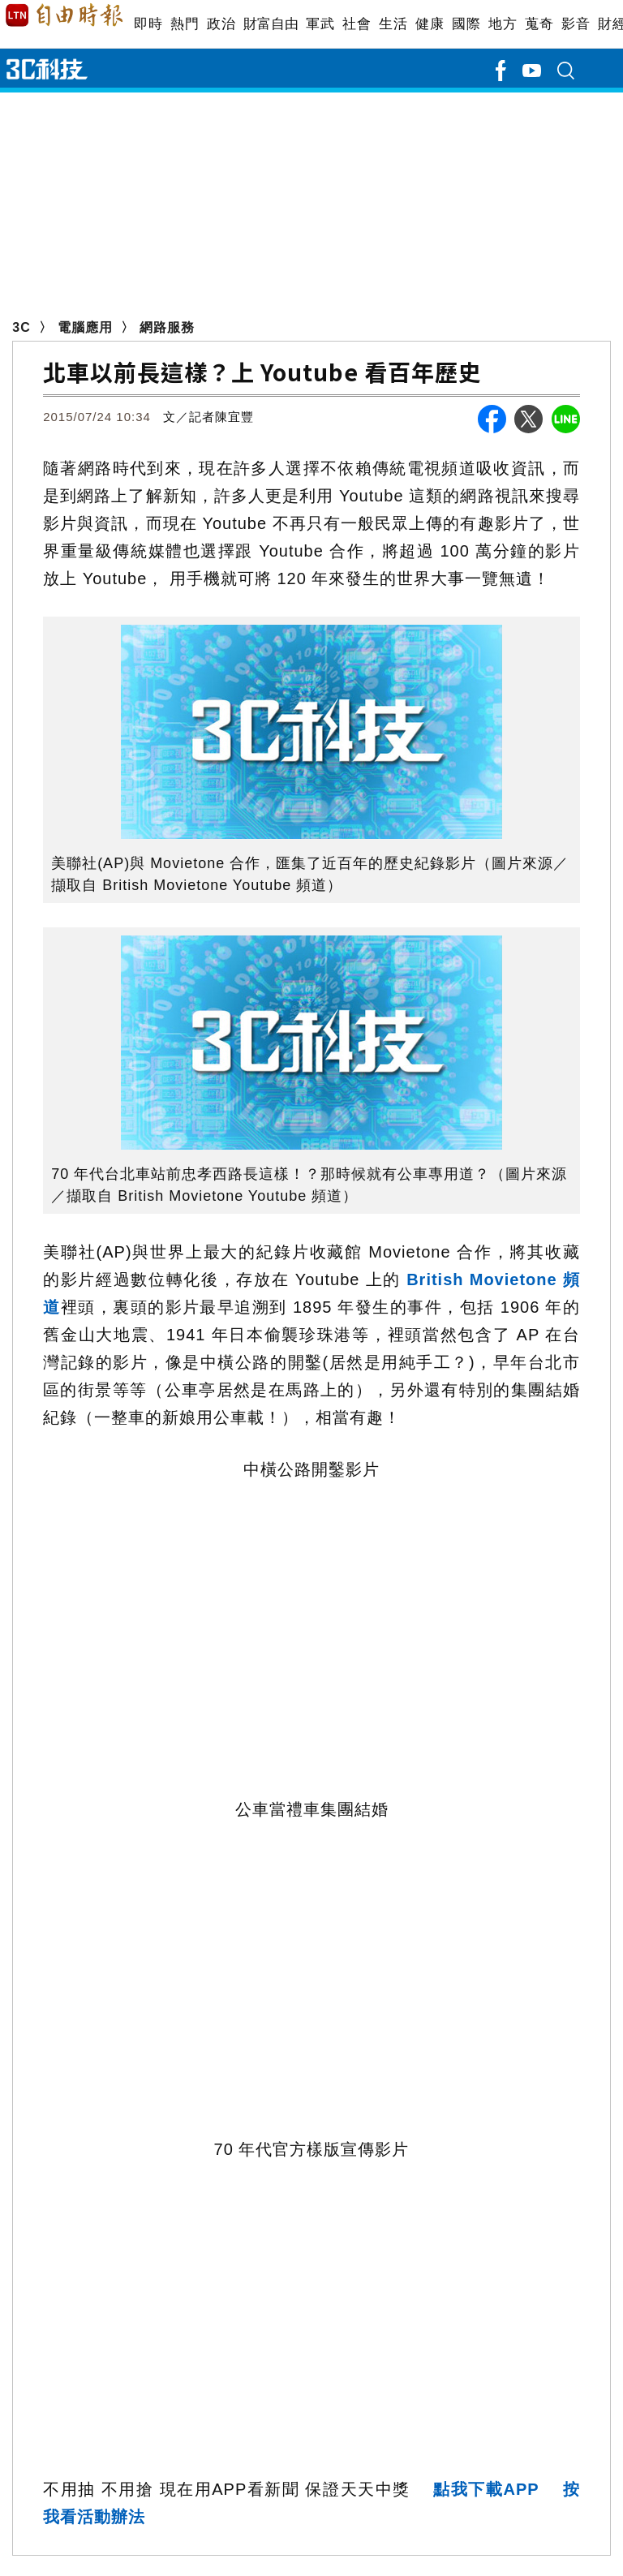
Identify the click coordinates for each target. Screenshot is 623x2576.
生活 (393, 24)
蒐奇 (539, 24)
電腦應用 (85, 327)
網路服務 (167, 327)
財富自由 (270, 24)
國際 (466, 24)
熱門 (184, 24)
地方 (502, 24)
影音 (575, 24)
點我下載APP (486, 2489)
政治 (221, 24)
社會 (356, 24)
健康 (429, 24)
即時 (148, 24)
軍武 (320, 24)
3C (21, 327)
